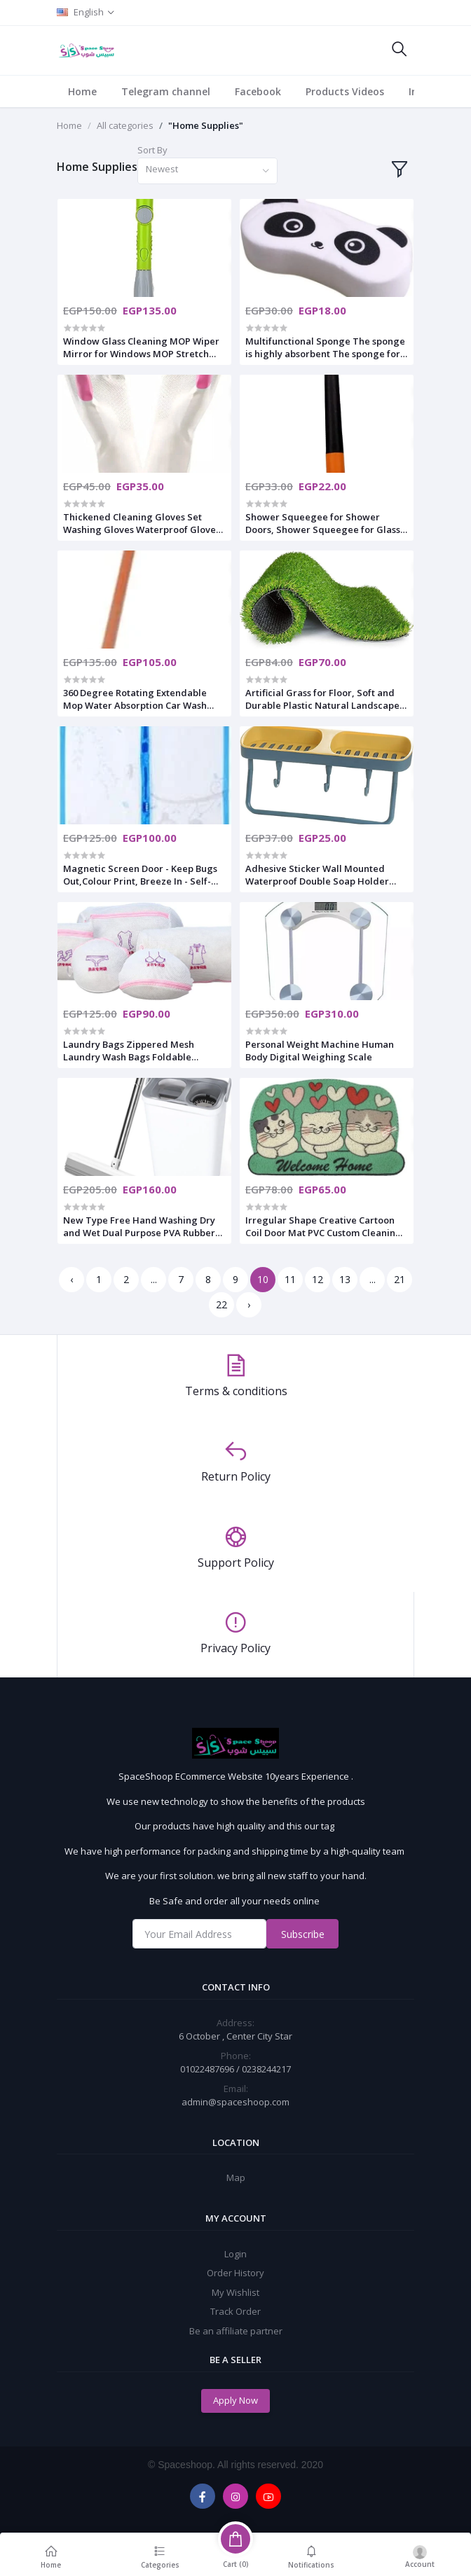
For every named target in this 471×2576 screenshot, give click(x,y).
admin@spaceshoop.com (235, 2102)
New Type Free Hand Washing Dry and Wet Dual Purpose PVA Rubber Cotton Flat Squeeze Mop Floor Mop (142, 1226)
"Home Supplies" (205, 125)
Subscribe (303, 1934)
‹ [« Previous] (71, 1279)
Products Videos (345, 91)
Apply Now (235, 2400)
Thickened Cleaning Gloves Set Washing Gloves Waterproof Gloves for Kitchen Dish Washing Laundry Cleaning (141, 523)
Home (82, 91)
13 (344, 1279)
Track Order (235, 2311)
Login (235, 2254)
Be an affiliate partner (235, 2331)
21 (399, 1279)
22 (221, 1304)
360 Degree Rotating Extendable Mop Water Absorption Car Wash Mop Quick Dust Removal (135, 699)
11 (290, 1279)
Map (235, 2177)
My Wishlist (235, 2292)
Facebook (258, 91)
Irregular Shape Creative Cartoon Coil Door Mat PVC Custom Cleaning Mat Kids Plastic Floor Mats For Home (323, 1226)
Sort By (152, 150)
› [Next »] (248, 1304)
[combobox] (207, 171)
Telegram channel (165, 91)
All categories (125, 125)
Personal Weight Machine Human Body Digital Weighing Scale (319, 1050)
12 (317, 1279)
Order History (235, 2272)
